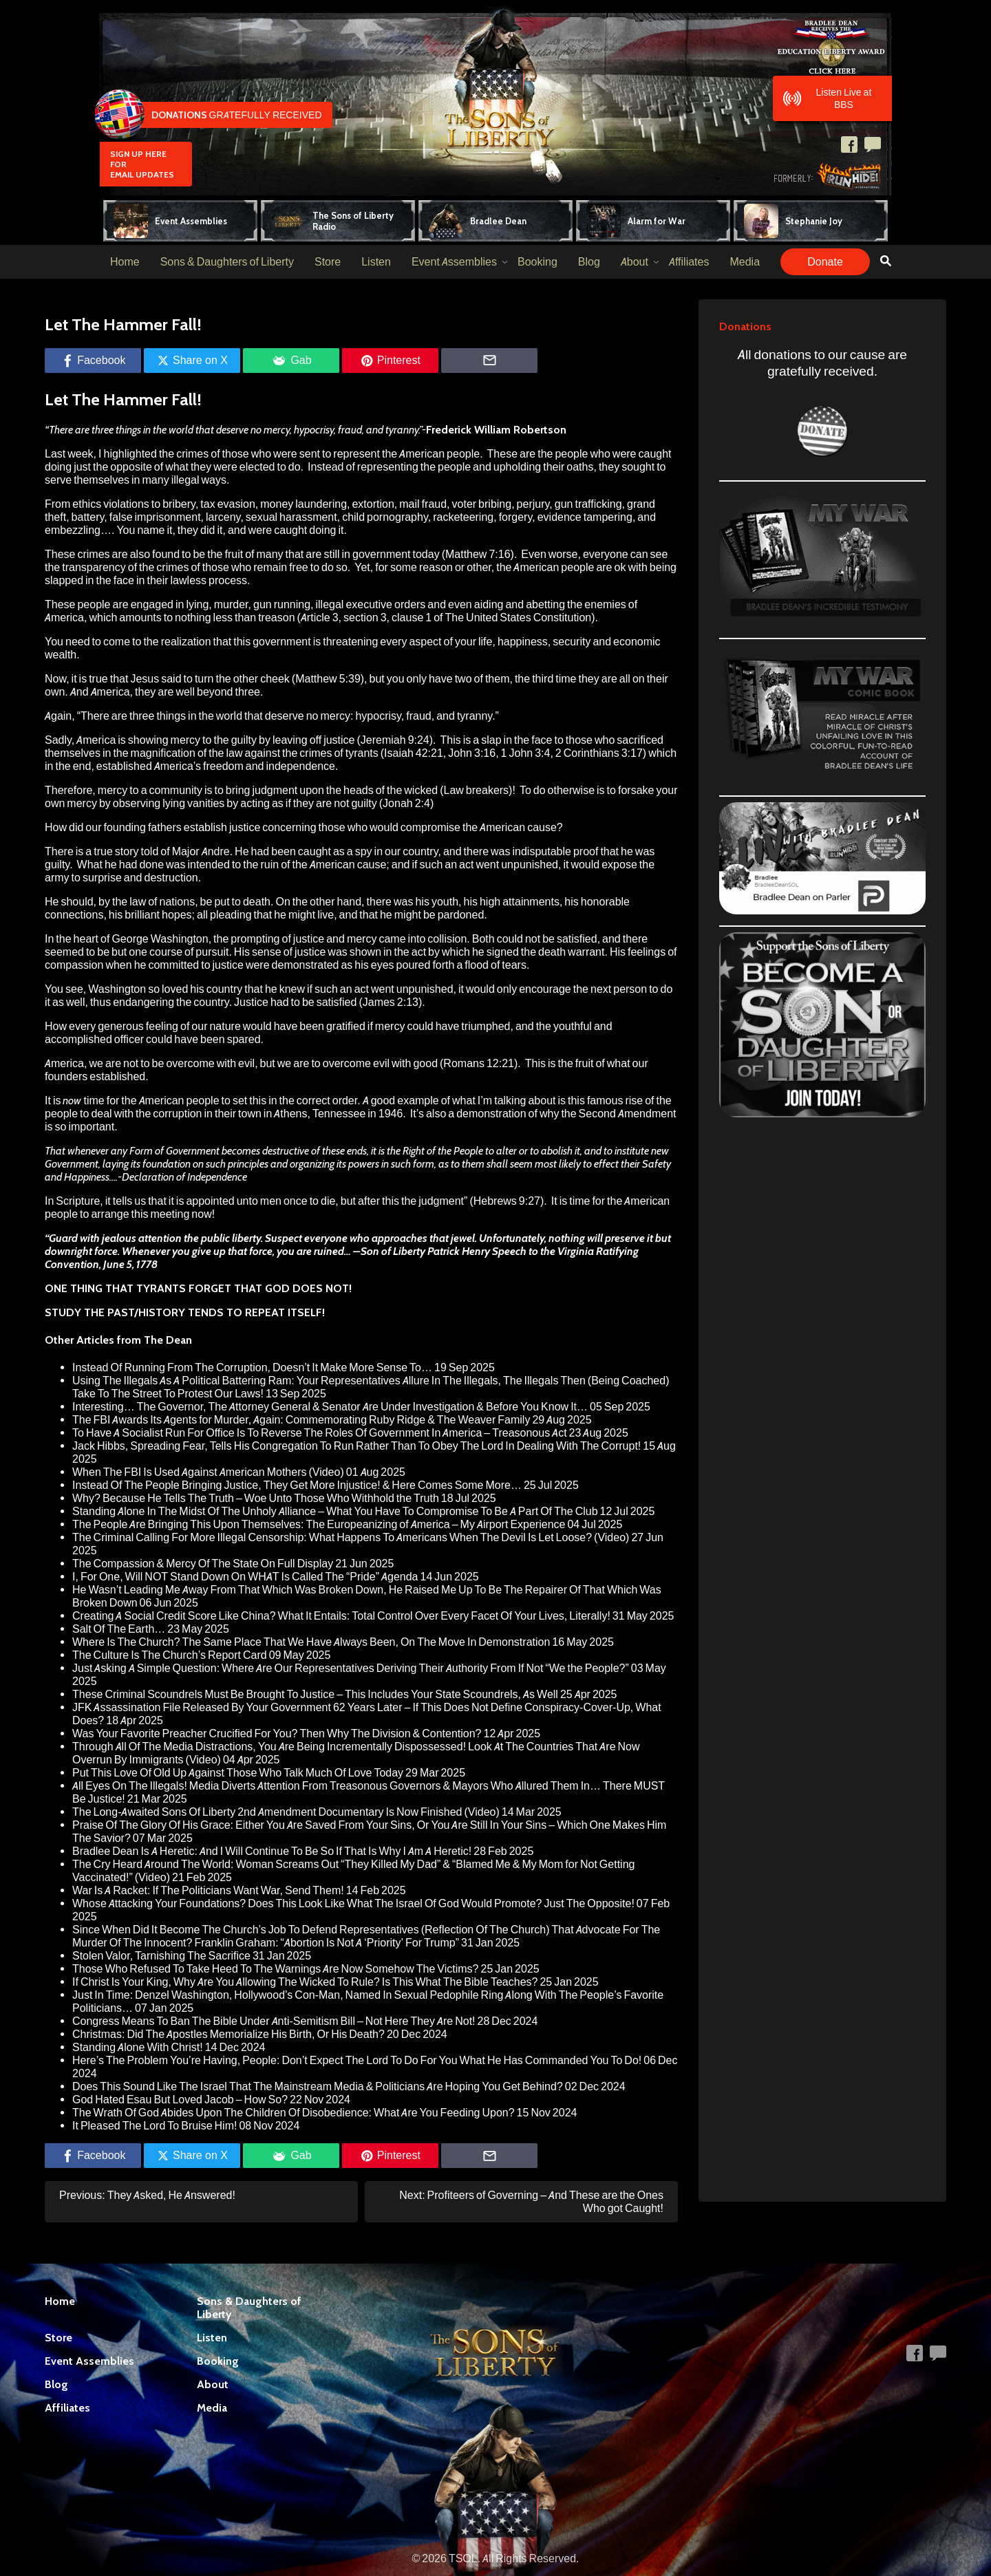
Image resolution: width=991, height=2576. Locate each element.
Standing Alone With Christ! (137, 2047)
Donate (825, 261)
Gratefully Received (211, 115)
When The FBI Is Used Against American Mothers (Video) (208, 1472)
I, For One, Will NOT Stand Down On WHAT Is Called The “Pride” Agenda (245, 1576)
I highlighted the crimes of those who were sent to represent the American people (289, 453)
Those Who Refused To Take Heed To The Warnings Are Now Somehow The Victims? (275, 1968)
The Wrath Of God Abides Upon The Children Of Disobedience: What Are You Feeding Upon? (293, 2112)
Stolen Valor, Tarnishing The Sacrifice (161, 1955)
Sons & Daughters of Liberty (227, 261)
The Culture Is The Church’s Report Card (169, 1655)
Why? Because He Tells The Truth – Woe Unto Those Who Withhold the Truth (255, 1498)
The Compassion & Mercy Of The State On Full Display (202, 1563)
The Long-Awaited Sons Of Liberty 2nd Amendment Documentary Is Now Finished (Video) (286, 1811)
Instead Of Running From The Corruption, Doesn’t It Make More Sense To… (252, 1367)
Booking (537, 261)
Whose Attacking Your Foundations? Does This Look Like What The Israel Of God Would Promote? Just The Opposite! (353, 1903)
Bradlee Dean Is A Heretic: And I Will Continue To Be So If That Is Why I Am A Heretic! (271, 1851)
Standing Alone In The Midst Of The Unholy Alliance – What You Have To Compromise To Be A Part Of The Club (335, 1511)
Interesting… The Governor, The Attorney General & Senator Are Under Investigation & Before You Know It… (330, 1406)
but (348, 1201)
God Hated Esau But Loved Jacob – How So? (180, 2099)
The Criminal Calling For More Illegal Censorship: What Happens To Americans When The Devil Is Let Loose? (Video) (350, 1537)
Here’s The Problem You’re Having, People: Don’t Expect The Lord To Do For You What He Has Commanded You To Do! (356, 2060)
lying (197, 604)
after (369, 1201)
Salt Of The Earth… (118, 1628)
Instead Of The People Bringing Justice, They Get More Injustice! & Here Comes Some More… (297, 1485)
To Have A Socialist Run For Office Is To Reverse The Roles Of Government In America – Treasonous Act (319, 1432)
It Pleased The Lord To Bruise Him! (154, 2125)
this (390, 1201)
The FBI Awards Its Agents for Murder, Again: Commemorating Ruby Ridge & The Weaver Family (301, 1419)
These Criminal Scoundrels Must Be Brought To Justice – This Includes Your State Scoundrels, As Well (315, 1694)
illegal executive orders (371, 604)
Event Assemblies (454, 261)
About (634, 261)
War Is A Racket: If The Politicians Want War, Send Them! (208, 1890)
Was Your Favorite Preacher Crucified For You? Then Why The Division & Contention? (277, 1733)
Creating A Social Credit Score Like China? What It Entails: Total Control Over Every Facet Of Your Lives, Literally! (341, 1615)
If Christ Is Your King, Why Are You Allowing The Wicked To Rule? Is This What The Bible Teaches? (304, 1981)
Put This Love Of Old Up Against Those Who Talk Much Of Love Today (237, 1772)
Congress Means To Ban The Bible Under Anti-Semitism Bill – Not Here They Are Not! (274, 2021)
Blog (589, 261)
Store (328, 261)
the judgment (432, 1201)
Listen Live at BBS (827, 98)
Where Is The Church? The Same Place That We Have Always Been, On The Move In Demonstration (311, 1642)
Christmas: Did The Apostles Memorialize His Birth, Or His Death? (228, 2034)
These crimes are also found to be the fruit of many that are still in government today (242, 554)
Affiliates (689, 261)
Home (125, 261)
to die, (324, 1201)
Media (744, 261)
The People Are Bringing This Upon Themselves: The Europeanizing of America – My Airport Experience (318, 1524)
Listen (376, 261)
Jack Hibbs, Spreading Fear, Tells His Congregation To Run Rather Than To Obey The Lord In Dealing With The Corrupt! (356, 1445)
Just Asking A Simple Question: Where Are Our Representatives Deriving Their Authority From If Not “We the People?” (350, 1668)
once (296, 1201)
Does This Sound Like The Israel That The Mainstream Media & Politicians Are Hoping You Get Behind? (317, 2086)
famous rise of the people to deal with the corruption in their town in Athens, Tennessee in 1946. (358, 1107)
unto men (259, 1201)
